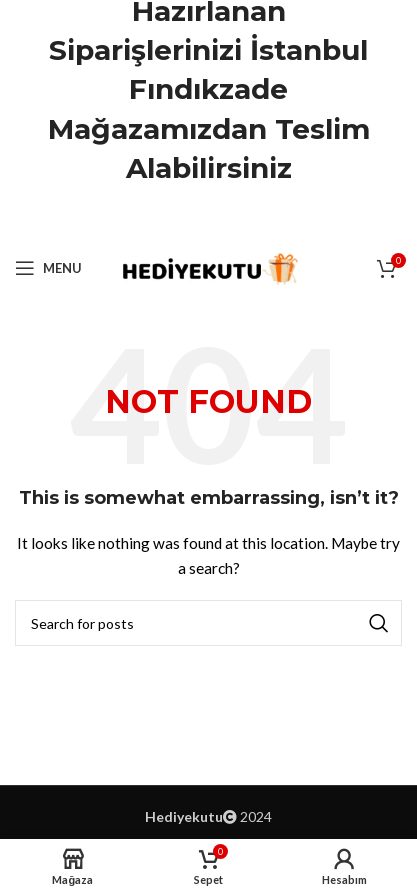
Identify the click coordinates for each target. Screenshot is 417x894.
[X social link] (183, 219)
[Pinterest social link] (209, 219)
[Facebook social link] (158, 219)
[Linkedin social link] (234, 219)
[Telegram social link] (259, 219)
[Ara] (208, 623)
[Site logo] (208, 266)
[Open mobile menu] (48, 268)
